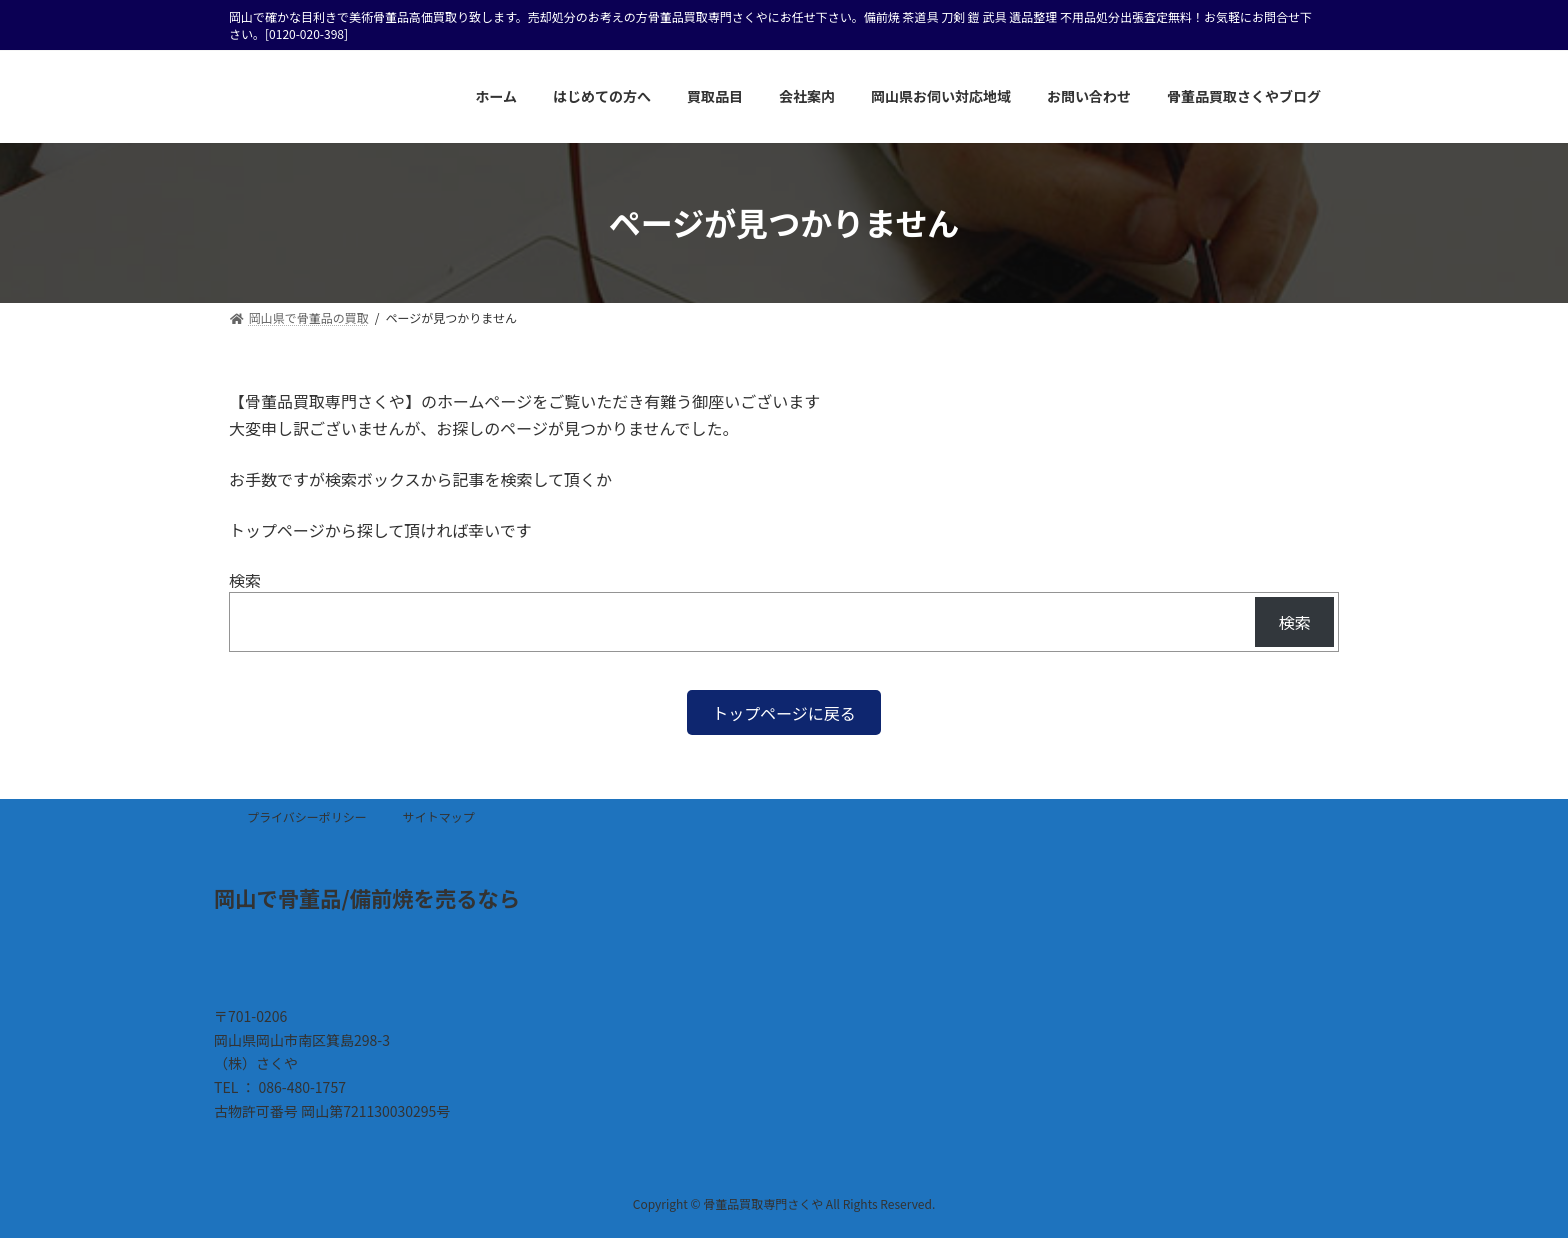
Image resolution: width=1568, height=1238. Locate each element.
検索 (245, 580)
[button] (784, 712)
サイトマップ (439, 816)
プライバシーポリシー (307, 816)
